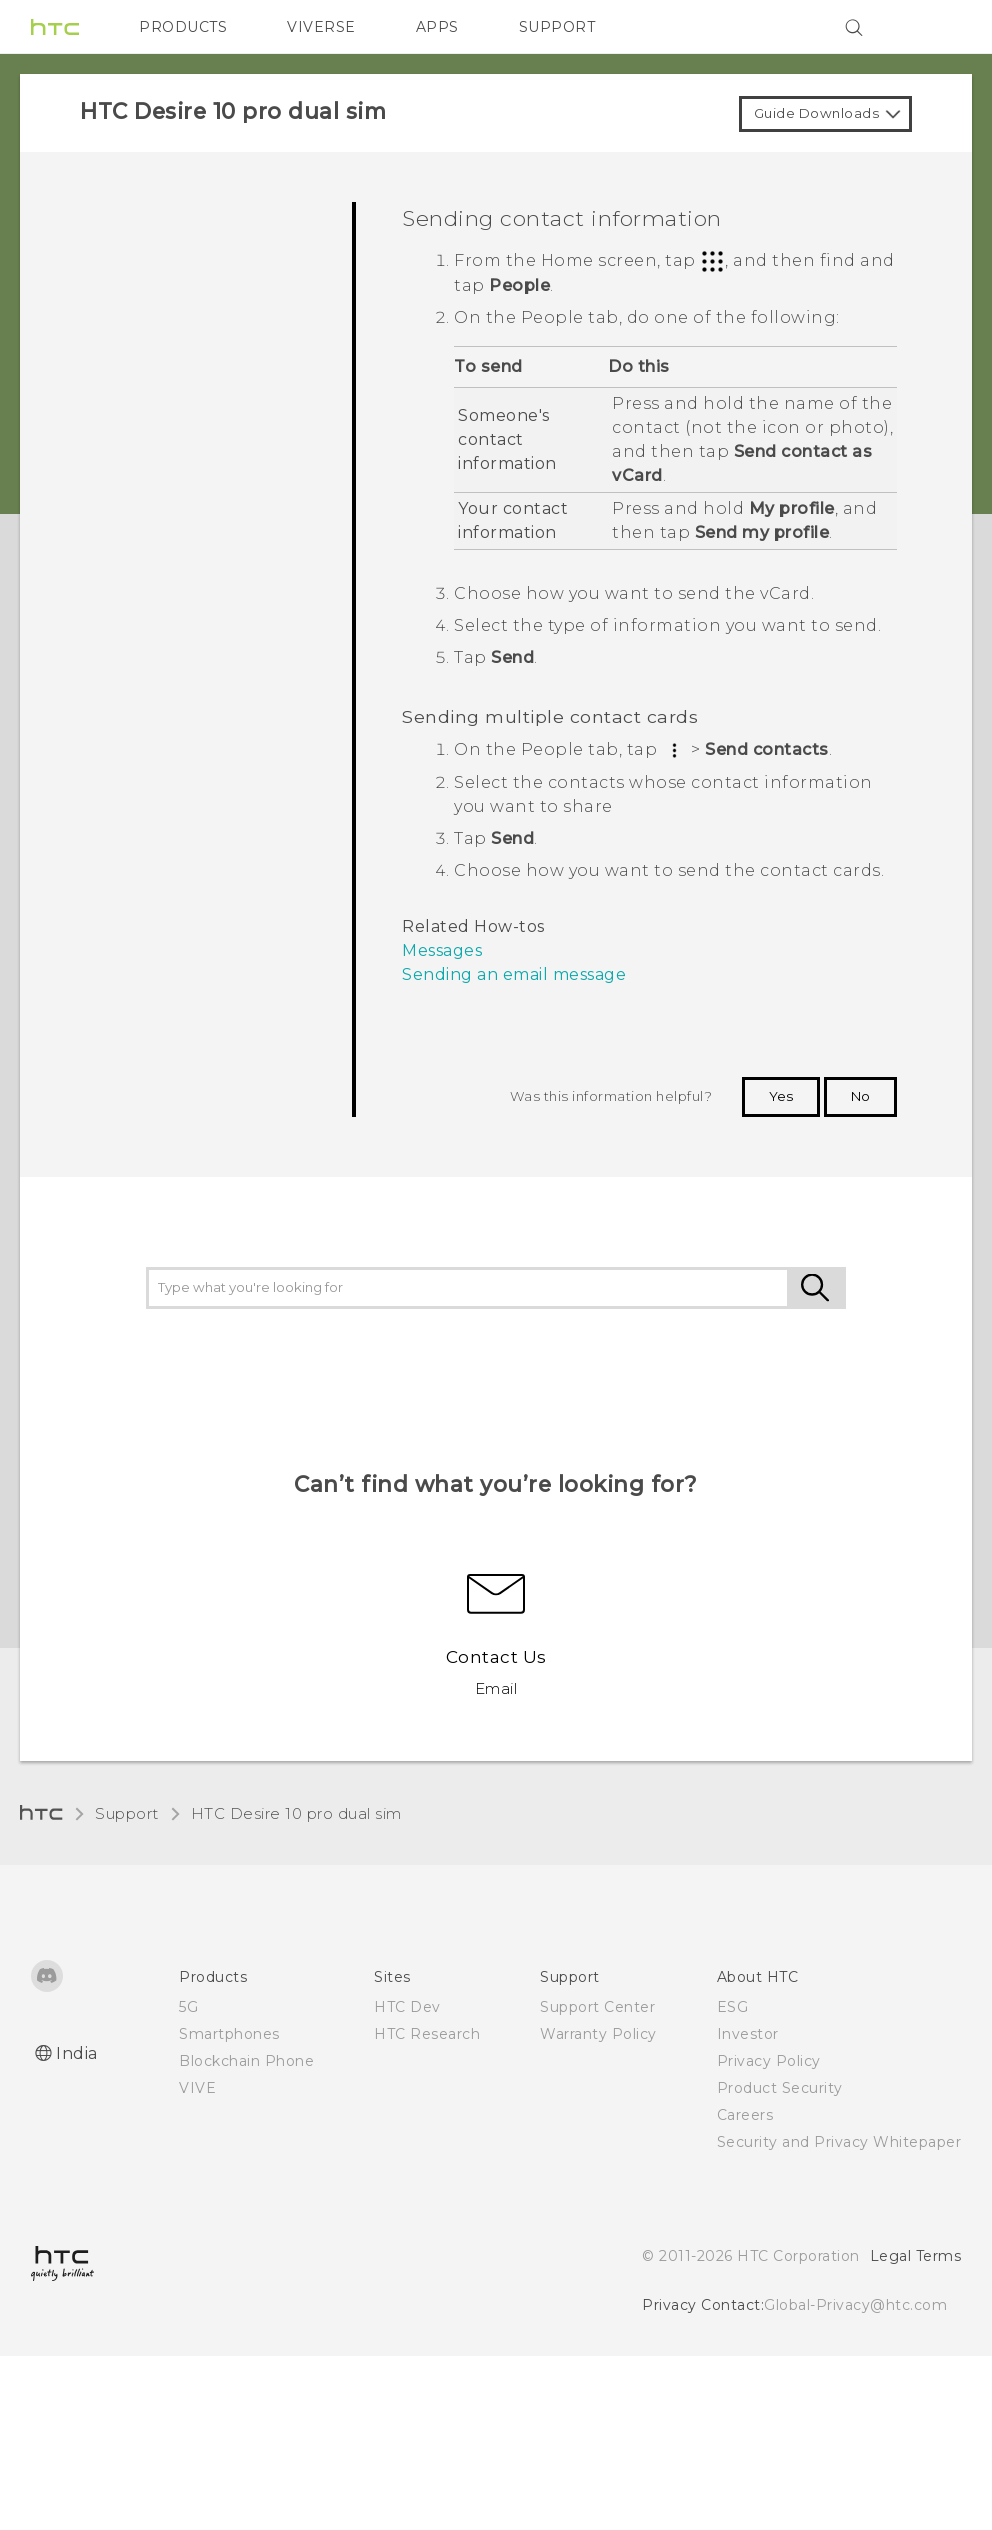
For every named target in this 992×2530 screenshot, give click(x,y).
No (860, 1096)
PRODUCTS (183, 27)
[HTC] (55, 27)
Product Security (780, 2088)
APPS (437, 27)
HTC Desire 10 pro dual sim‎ (296, 1813)
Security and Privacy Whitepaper (839, 2142)
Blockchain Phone (246, 2061)
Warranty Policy (598, 2034)
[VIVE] (934, 27)
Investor (748, 2034)
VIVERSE (321, 27)
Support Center (597, 2007)
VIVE (197, 2088)
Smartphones (229, 2034)
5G (188, 2007)
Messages (442, 950)
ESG (733, 2007)
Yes (781, 1096)
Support (127, 1813)
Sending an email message (514, 974)
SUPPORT (557, 27)
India (77, 2053)
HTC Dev (407, 2007)
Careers (745, 2115)
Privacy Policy (769, 2061)
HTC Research (427, 2034)
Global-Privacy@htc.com (855, 2305)
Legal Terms (916, 2256)
